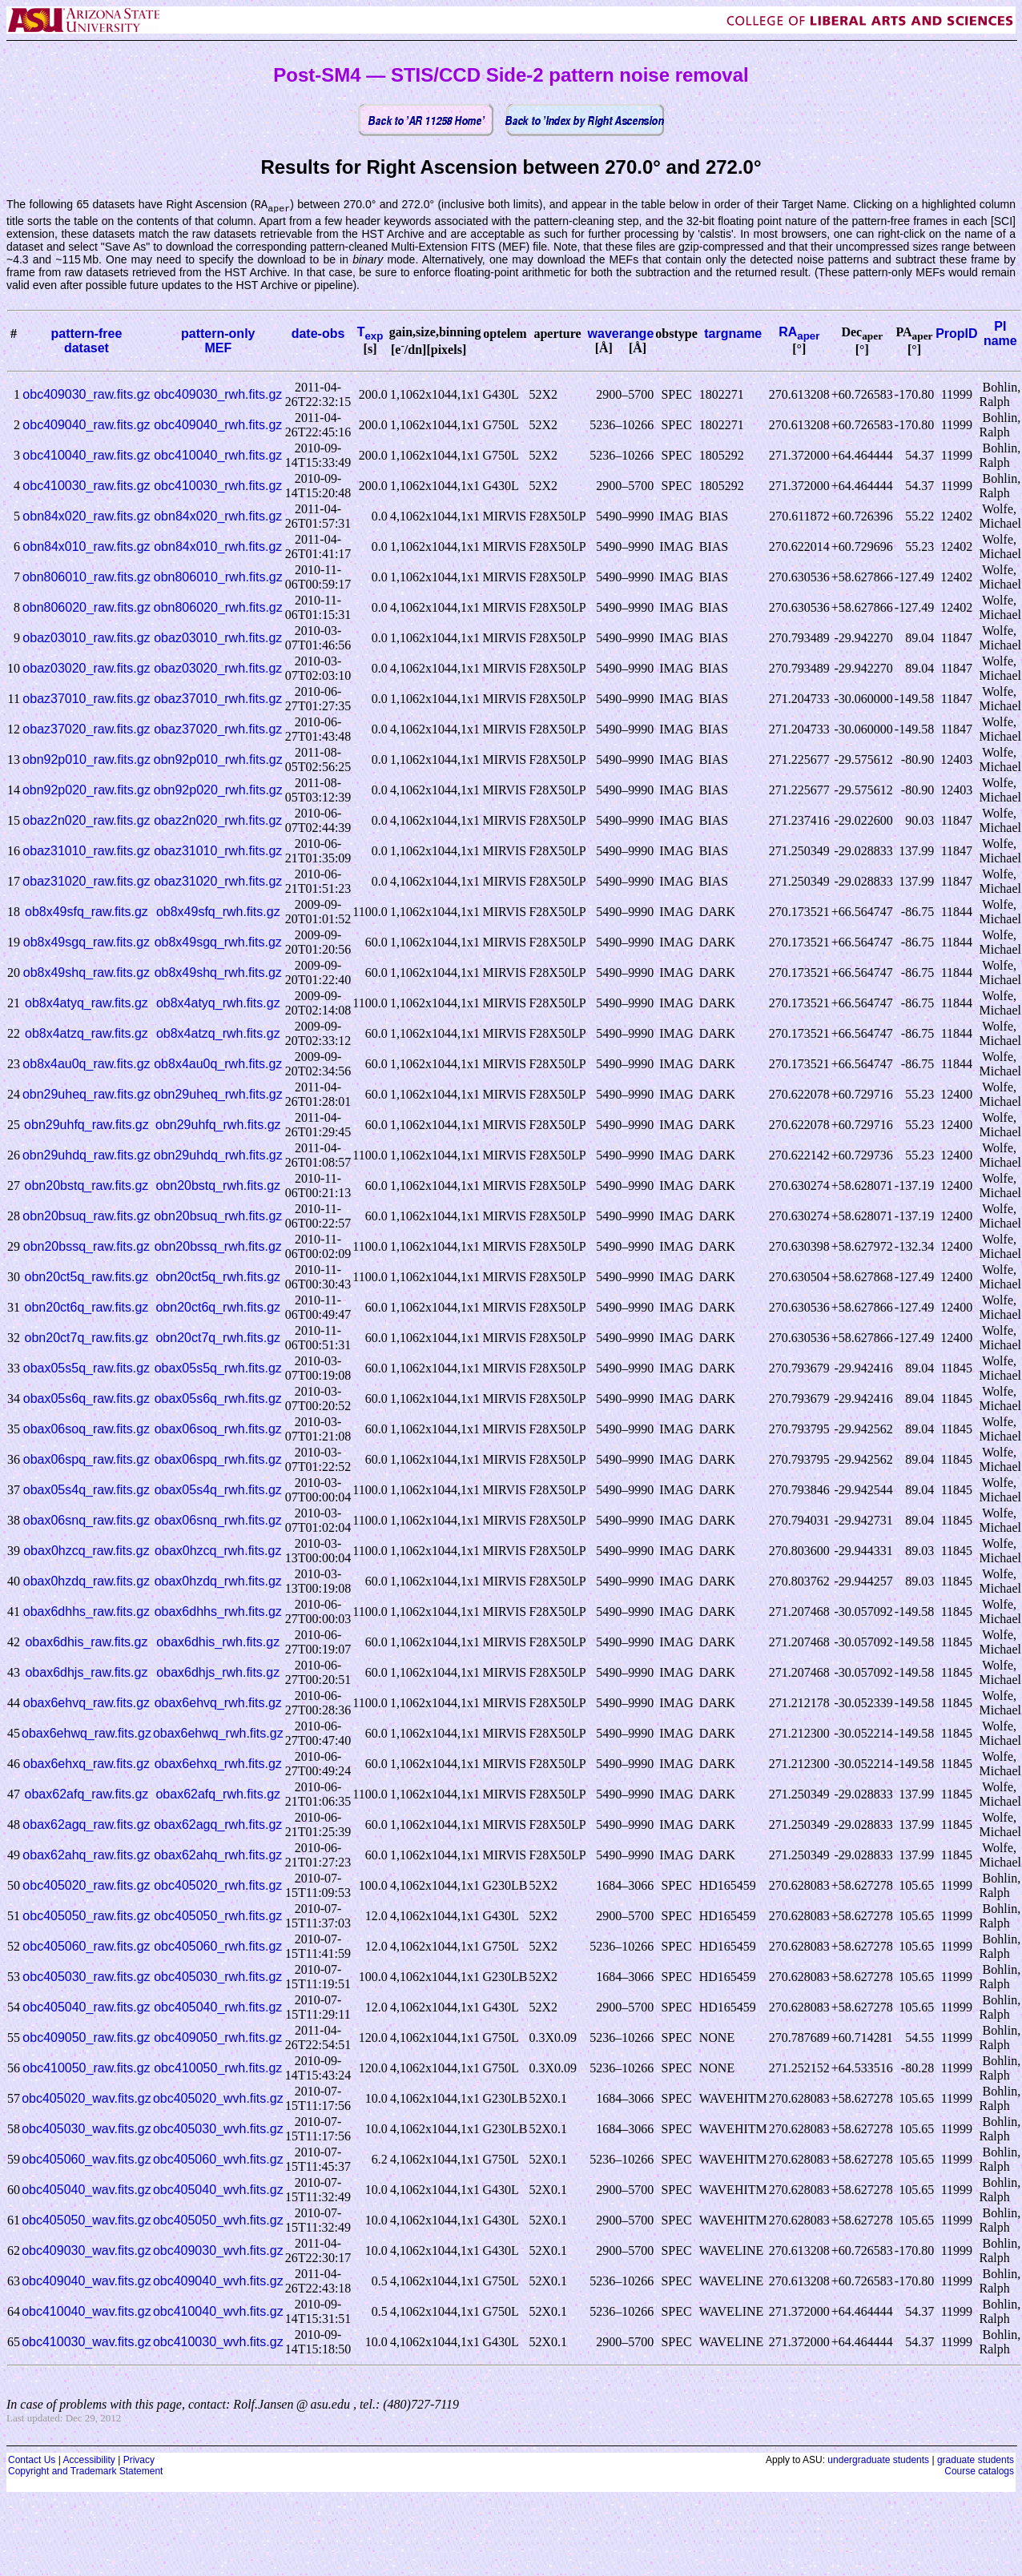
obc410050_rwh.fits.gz (218, 2069)
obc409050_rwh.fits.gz (218, 2038)
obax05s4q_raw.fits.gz (86, 1490)
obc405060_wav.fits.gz (86, 2160)
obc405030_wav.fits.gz (86, 2129)
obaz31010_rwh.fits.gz (218, 851)
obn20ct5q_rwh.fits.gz (217, 1277)
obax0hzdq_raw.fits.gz (86, 1582)
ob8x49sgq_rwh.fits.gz (218, 943)
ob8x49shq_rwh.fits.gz (218, 973)
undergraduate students (878, 2460)
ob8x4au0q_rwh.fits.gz (218, 1064)
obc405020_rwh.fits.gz (218, 1886)
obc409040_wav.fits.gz (86, 2282)
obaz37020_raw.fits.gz (86, 730)
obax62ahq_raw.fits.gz (86, 1856)
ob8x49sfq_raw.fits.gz (86, 912)
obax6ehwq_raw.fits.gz (86, 1734)
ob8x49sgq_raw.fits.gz (86, 943)
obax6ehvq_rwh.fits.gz (218, 1703)
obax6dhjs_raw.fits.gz (86, 1673)
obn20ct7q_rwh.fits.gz (217, 1338)
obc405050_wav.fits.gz (86, 2221)
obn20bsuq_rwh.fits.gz (218, 1217)
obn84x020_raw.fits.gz (86, 517)
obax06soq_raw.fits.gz (86, 1430)
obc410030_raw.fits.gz (86, 486)
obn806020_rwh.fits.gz (218, 608)
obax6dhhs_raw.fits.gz (86, 1612)
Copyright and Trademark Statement (85, 2472)
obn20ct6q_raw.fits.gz (87, 1308)
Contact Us (31, 2460)
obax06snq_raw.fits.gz (86, 1521)
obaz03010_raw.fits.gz (86, 638)
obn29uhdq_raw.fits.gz (86, 1156)
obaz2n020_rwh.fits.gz (218, 821)
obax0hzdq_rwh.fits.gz (218, 1582)
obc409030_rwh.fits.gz (218, 395)
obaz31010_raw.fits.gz (86, 851)
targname (733, 334)
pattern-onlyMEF (218, 342)
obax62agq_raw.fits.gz (86, 1825)
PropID (956, 334)
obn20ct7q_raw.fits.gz (87, 1338)
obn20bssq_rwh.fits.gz (218, 1247)
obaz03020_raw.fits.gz (86, 669)
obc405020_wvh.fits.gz (218, 2099)
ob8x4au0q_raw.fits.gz (86, 1064)
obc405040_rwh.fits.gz (218, 2008)
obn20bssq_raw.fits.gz (86, 1247)
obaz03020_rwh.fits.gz (218, 669)
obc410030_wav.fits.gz (86, 2342)
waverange (621, 334)
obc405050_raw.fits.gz (86, 1916)
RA (799, 333)
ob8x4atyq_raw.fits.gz (86, 1004)
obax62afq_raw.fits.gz (87, 1795)
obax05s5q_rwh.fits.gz (218, 1369)
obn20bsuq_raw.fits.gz (86, 1217)
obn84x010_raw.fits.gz (86, 547)
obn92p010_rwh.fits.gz (218, 760)
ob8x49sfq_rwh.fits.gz (218, 912)
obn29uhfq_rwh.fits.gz (218, 1125)
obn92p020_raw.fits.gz (86, 791)
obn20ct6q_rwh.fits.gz (217, 1308)
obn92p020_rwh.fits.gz (218, 791)
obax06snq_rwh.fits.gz (218, 1521)
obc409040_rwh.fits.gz (218, 425)
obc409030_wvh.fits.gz (218, 2251)
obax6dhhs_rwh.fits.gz (218, 1612)
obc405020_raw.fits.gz (86, 1886)
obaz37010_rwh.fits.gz (218, 699)
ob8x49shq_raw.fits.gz (86, 973)
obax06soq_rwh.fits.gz (218, 1430)
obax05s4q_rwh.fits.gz (218, 1490)
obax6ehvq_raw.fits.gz (86, 1703)
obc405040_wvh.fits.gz (218, 2190)
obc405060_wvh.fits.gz (218, 2160)
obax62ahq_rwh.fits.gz (218, 1856)
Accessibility (88, 2460)
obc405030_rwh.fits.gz (218, 1977)
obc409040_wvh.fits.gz (218, 2282)
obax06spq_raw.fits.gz (86, 1460)
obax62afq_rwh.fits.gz (217, 1795)
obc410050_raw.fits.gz (86, 2069)
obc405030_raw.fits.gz (86, 1977)
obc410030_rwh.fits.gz (218, 486)
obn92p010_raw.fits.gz (86, 760)
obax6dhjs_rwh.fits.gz (218, 1673)
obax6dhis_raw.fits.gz (86, 1643)
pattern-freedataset (86, 342)
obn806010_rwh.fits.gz (218, 578)
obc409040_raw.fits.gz (86, 425)
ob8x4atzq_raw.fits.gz (86, 1034)
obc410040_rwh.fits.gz (218, 456)
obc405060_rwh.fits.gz (218, 1947)
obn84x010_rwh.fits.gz (218, 547)
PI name (1000, 334)
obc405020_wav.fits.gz (86, 2099)
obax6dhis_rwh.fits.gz (218, 1643)
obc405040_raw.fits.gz (86, 2008)
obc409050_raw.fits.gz (86, 2038)
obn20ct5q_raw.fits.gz (87, 1277)
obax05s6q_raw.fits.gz (86, 1399)
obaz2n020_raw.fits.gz (86, 821)
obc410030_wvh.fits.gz (218, 2342)
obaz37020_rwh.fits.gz (218, 730)
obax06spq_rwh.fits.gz (218, 1460)
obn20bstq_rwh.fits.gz (217, 1186)
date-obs (318, 334)
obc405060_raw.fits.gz (86, 1947)
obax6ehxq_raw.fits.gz (86, 1764)
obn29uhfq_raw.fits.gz (86, 1125)
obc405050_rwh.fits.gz (218, 1916)
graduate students (975, 2460)
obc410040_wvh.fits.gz (218, 2312)
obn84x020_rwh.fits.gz (218, 517)
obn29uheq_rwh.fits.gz (218, 1095)
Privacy (139, 2460)
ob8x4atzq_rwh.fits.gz (218, 1034)
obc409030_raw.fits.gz (86, 395)
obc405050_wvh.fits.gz (218, 2221)
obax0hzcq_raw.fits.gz (86, 1551)
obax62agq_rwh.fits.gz (218, 1825)
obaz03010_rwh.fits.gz (218, 638)
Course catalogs (979, 2472)
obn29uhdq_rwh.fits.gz (218, 1156)
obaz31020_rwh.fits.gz (218, 882)
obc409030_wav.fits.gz (86, 2251)
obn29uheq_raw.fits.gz (86, 1095)
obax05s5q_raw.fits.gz (86, 1369)
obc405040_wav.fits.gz (86, 2190)
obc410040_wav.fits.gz (86, 2312)
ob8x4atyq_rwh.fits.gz (218, 1004)
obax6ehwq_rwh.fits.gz (218, 1734)
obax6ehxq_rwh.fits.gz (218, 1764)
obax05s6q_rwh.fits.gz (218, 1399)
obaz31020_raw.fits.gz (86, 882)
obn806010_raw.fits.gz (86, 578)
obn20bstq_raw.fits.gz (87, 1186)
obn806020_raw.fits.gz (86, 608)
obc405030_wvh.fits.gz (218, 2129)
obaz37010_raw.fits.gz (86, 699)
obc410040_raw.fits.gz (86, 456)
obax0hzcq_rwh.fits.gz (218, 1551)
